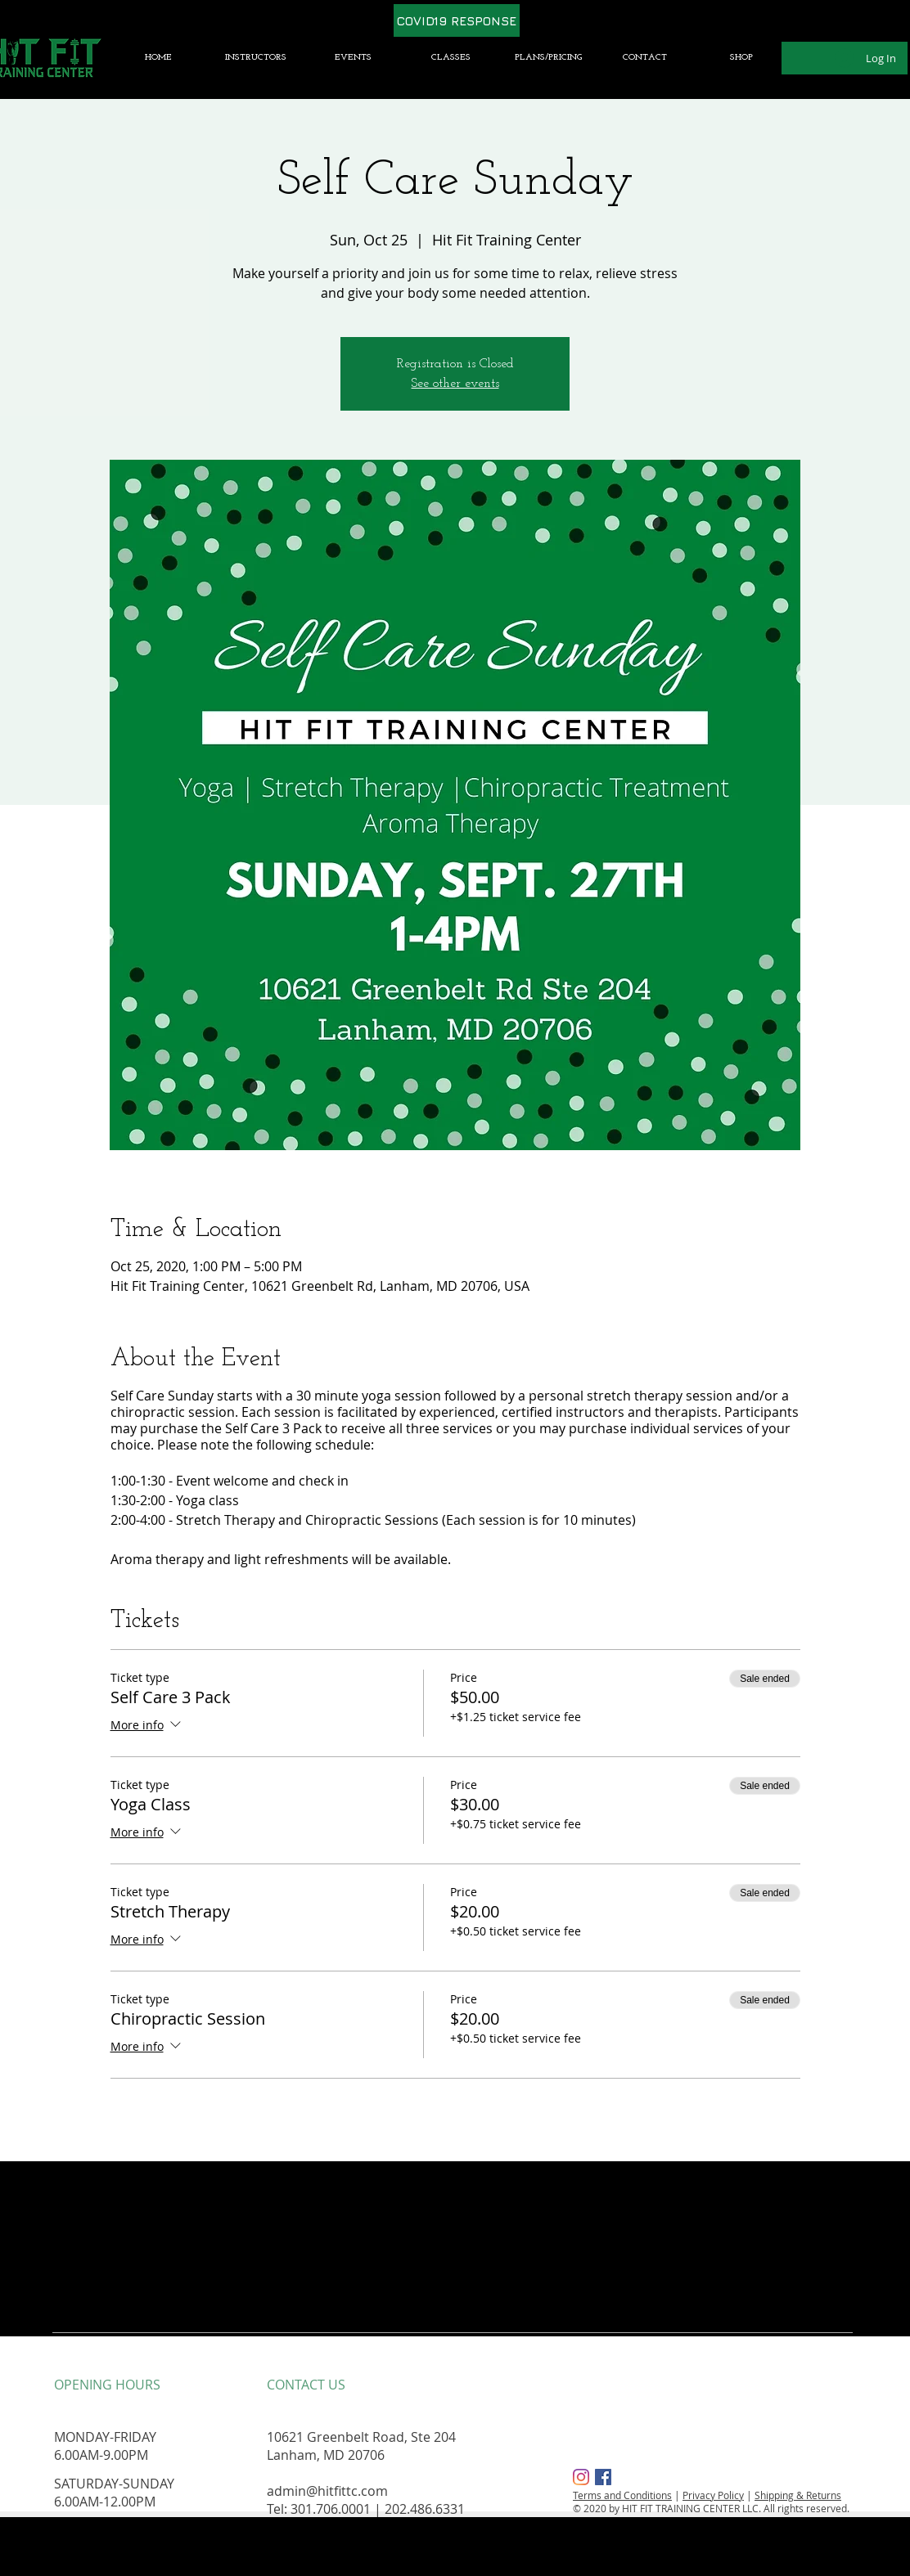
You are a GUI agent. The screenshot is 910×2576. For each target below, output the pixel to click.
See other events (455, 383)
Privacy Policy (713, 2495)
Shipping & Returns (798, 2495)
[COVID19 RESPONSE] (457, 20)
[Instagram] (581, 2477)
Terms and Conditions (622, 2495)
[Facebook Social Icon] (603, 2477)
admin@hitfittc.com (327, 2491)
